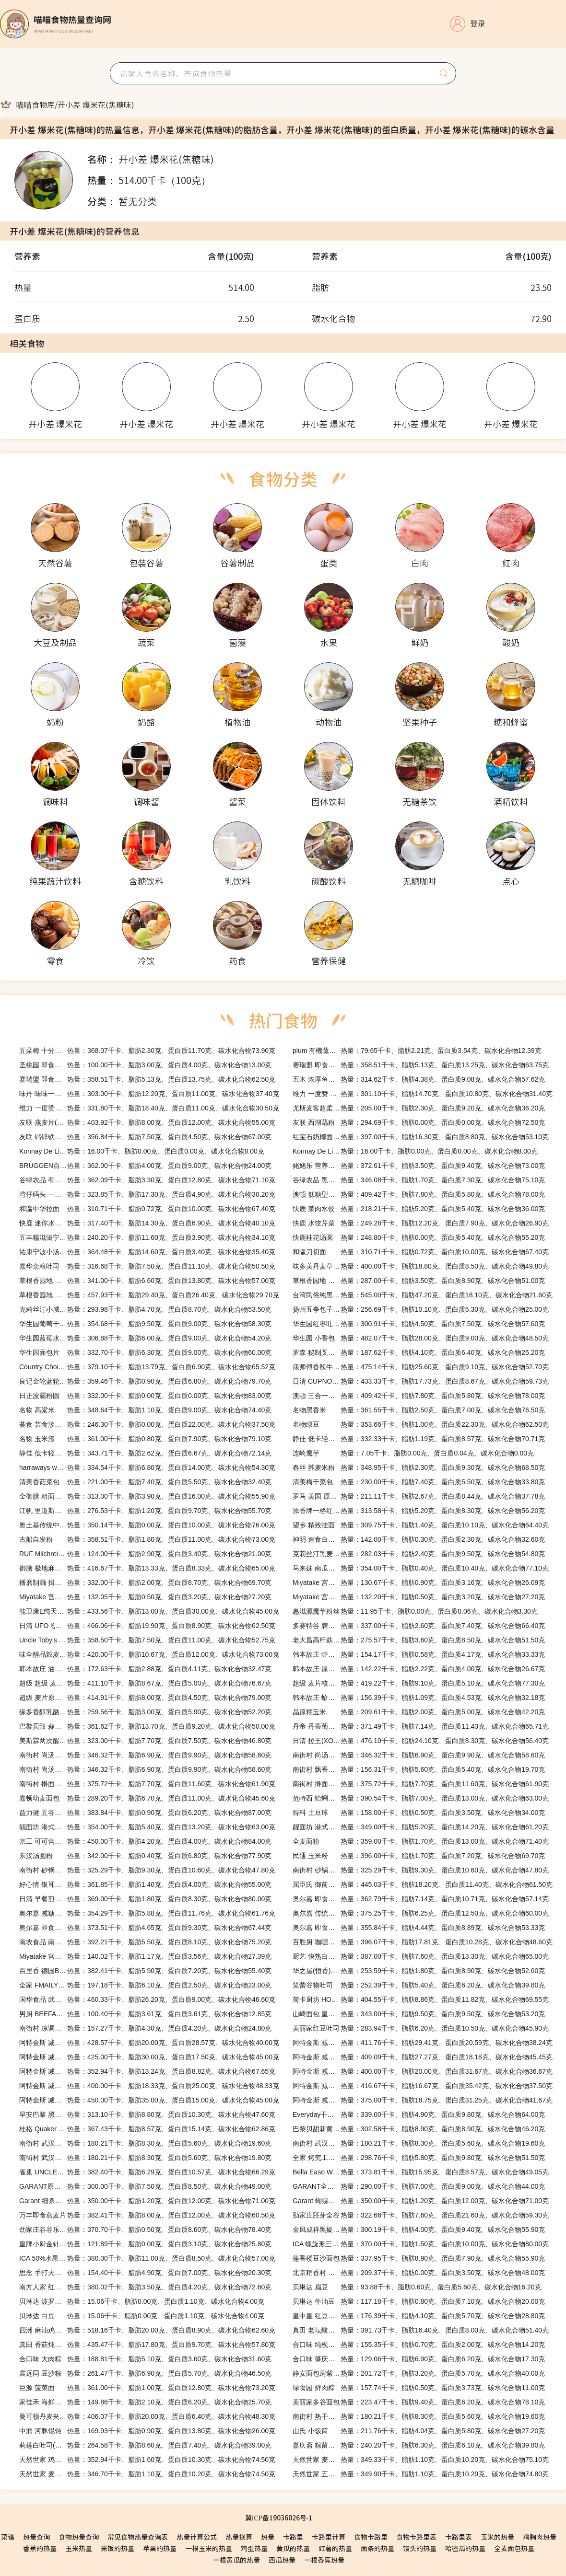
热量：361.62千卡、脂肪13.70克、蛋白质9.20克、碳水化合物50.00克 (147, 1726)
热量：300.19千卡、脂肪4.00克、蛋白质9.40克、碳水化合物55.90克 (419, 2229)
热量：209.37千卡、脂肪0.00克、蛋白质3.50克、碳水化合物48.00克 (419, 2272)
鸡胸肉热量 (539, 2536)
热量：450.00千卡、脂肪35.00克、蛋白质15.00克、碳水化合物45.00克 (149, 2100)
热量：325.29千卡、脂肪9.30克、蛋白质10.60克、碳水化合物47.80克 (147, 1870)
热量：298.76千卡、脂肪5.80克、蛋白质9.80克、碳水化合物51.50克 (419, 2157)
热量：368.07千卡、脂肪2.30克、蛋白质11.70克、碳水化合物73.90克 (147, 1050)
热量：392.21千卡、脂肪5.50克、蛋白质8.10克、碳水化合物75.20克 (145, 1942)
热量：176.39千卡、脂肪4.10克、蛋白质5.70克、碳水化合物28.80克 (419, 2316)
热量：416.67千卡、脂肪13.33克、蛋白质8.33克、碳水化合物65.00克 (147, 1568)
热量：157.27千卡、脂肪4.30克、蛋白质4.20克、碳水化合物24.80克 (145, 2028)
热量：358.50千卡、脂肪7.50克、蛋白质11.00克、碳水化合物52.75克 (147, 1640)
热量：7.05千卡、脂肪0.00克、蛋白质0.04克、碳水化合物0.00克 (413, 1453)
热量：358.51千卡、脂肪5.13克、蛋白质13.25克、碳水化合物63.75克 (421, 1065)
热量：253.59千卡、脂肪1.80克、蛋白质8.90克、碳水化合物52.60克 (419, 1970)
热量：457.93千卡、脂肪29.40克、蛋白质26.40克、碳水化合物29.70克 (149, 1295)
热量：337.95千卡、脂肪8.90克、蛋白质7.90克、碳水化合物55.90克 (419, 2258)
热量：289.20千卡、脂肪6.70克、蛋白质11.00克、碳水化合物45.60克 (147, 1798)
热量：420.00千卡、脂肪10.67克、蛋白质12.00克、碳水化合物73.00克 (149, 1654)
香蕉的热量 (40, 2548)
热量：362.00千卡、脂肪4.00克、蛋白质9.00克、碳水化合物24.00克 (145, 1165)
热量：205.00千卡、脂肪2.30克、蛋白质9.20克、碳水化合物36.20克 (419, 1108)
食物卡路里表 (416, 2536)
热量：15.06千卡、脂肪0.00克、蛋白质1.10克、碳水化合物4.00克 (141, 2301)
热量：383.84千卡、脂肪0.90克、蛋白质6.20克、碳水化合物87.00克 (145, 1812)
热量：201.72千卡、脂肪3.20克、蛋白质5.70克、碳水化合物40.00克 (419, 2373)
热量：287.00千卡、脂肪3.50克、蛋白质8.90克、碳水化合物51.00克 (419, 1280)
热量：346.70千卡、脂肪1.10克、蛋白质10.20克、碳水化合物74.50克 (147, 2474)
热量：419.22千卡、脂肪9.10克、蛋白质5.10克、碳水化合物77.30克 (419, 1683)
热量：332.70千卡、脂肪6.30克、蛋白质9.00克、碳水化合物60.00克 (145, 1352)
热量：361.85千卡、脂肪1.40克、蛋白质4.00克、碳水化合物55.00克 (145, 1884)
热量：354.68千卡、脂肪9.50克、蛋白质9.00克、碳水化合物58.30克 (145, 1323)
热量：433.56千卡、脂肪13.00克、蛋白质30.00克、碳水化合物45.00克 (149, 1611)
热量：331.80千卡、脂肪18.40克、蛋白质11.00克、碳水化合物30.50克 (149, 1108)
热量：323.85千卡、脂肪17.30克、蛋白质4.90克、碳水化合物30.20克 (147, 1194)
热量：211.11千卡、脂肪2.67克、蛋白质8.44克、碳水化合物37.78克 (419, 1496)
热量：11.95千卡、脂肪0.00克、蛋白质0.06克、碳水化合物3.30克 (415, 1611)
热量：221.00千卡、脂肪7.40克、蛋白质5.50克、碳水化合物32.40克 (145, 1482)
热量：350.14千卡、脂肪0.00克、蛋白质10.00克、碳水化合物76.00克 (147, 1525)
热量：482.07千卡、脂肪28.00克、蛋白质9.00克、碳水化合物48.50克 (421, 1338)
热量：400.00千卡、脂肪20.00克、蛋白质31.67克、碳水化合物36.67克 (423, 2071)
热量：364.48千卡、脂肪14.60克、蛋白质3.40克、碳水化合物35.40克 (147, 1252)
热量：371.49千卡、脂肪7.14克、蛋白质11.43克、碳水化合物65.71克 (421, 1726)
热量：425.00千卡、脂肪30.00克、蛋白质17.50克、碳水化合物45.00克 (149, 2057)
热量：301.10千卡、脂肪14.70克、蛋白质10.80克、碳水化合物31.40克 (423, 1093)
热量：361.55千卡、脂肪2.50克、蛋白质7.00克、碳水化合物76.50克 (419, 1410)
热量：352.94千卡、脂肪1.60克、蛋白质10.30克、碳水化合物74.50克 (147, 2459)
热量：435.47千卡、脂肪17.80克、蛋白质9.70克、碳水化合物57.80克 (147, 2344)
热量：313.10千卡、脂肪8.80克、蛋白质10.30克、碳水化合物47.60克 (147, 2114)
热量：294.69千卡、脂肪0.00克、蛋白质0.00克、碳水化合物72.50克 (419, 1122)
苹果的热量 (160, 2548)
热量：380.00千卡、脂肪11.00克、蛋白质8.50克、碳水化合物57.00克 (147, 2258)
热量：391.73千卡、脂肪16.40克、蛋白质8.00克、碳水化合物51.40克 (421, 2330)
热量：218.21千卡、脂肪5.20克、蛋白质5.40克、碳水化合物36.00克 (419, 1208)
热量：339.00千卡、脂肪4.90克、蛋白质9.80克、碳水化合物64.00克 (419, 2114)
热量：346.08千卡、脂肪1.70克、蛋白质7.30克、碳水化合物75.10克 (419, 1180)
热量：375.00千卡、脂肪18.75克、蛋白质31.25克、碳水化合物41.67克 (423, 2100)
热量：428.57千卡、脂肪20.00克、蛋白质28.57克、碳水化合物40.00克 (149, 2042)
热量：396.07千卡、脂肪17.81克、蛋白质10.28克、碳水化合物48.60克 (423, 1942)
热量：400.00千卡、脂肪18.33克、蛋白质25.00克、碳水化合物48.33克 (149, 2085)
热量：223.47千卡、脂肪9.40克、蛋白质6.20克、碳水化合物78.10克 (419, 2402)
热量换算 (238, 2536)
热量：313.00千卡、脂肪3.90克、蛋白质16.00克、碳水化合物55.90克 (147, 1496)
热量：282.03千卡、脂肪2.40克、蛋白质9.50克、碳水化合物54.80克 (419, 1553)
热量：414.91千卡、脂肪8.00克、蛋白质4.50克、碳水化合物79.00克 (145, 1697)
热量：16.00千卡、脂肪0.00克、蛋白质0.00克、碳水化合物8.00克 (141, 1151)
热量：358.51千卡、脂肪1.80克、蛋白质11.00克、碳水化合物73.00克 (147, 1539)
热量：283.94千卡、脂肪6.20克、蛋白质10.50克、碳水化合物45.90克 (421, 2028)
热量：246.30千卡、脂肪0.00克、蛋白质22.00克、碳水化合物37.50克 (147, 1424)
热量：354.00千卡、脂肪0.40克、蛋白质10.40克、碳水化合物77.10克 (421, 1568)
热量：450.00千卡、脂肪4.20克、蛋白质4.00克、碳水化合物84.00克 (145, 1841)
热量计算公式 (197, 2536)
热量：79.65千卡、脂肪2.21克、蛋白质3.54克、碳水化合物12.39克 (417, 1050)
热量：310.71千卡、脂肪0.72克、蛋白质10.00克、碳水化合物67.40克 (147, 1208)
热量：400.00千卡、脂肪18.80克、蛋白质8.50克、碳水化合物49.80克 (421, 1266)
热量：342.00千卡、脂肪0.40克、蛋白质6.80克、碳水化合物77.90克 (145, 1855)
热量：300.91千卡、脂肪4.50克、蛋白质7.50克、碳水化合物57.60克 (419, 1323)
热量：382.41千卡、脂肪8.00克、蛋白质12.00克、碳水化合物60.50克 (147, 2215)
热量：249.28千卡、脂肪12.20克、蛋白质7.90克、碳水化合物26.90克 (421, 1223)
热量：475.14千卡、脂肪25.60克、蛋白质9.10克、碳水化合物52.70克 (421, 1367)
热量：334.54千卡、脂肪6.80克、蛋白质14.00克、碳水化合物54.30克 (147, 1467)
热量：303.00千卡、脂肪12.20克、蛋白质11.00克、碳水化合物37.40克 (149, 1093)
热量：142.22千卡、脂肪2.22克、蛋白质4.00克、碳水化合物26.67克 (419, 1669)
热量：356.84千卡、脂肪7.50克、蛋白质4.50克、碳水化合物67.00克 (145, 1137)
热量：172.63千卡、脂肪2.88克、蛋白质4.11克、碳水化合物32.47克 (145, 1669)
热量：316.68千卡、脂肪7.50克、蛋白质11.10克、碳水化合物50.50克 (147, 1266)
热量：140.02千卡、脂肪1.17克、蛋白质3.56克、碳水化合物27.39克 (145, 1956)
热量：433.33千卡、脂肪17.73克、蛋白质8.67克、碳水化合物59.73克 (421, 1381)
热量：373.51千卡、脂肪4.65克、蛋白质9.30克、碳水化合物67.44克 (145, 1927)
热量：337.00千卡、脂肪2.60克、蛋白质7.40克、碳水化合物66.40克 (419, 1625)
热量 (267, 2536)
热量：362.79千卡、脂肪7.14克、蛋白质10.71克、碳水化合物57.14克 (421, 1899)
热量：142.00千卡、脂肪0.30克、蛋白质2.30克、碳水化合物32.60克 (419, 1539)
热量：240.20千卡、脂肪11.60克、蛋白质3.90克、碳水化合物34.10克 (147, 1237)
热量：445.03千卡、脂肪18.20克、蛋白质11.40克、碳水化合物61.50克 (423, 1884)
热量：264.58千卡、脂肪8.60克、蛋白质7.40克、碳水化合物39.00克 (145, 2445)
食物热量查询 (79, 2536)
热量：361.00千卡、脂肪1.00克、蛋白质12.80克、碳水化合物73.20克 (147, 2387)
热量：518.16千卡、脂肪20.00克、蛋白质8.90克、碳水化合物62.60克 (147, 2330)
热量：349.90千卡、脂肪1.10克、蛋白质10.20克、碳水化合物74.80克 (421, 2474)
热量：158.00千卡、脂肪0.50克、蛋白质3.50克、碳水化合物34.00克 (419, 1812)
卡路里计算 (328, 2536)
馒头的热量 (419, 2548)
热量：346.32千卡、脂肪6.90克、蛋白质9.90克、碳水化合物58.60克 (145, 1755)
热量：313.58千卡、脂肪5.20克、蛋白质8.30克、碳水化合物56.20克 (419, 1510)
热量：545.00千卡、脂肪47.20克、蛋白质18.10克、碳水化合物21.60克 (423, 1295)
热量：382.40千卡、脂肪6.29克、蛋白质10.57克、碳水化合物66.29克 (147, 2172)
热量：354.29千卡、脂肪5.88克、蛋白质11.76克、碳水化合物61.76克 (147, 1913)
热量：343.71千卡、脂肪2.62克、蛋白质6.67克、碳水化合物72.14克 (145, 1453)
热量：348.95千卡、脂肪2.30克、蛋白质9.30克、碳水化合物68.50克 (419, 1467)
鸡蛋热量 (254, 2548)
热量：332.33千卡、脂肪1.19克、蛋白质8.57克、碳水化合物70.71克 (419, 1438)
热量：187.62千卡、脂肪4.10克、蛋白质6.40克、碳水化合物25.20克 (419, 1352)
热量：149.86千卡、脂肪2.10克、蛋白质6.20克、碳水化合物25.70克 (145, 2402)
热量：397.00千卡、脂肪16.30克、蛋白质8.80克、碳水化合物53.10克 (421, 1137)
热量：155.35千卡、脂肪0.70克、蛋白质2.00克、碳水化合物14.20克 (419, 2344)
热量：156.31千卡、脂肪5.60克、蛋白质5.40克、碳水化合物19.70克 (419, 1769)
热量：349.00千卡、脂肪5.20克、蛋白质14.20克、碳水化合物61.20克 (421, 1827)
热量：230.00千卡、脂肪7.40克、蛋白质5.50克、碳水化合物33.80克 (419, 1482)
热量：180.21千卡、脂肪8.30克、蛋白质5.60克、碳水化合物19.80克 (145, 2157)
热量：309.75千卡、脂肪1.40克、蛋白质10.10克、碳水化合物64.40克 (421, 1525)
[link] (35, 104)
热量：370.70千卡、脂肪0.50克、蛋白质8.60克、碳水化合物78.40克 (145, 2229)
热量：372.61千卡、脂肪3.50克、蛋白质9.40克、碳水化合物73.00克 (419, 1165)
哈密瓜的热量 (465, 2548)
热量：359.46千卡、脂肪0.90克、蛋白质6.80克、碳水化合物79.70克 (145, 1381)
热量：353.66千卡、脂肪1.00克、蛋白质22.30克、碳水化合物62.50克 (421, 1424)
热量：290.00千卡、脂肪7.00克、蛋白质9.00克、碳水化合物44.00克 (419, 2186)
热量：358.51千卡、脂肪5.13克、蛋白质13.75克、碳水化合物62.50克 (147, 1079)
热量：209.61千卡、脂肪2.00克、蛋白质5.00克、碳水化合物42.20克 (419, 1712)
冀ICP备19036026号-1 (278, 2517)
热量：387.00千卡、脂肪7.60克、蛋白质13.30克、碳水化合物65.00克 (421, 1956)
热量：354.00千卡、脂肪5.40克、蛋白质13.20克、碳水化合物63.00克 (147, 1827)
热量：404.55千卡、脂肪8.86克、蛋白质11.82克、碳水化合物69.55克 (421, 1999)
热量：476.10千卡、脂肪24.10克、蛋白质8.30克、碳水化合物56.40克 (421, 1740)
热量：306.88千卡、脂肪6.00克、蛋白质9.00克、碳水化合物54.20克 (145, 1338)
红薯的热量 (335, 2548)
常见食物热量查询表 (137, 2536)
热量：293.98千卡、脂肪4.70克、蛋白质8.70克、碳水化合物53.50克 (145, 1309)
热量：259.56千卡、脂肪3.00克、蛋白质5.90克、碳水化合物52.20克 (145, 1712)
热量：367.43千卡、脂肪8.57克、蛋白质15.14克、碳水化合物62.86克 (147, 2129)
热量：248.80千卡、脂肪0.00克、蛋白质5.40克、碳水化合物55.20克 (419, 1237)
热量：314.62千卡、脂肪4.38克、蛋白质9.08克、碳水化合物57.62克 (419, 1079)
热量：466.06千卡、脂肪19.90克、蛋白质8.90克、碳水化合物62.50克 (147, 1625)
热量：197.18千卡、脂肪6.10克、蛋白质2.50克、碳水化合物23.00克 (145, 1985)
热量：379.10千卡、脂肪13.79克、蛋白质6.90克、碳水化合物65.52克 (147, 1367)
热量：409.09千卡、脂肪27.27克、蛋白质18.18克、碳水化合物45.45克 (423, 2057)
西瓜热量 (282, 2559)
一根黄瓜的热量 (236, 2559)
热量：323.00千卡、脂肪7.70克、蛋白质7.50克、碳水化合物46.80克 (145, 1740)
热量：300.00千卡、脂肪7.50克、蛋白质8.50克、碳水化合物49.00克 (145, 2186)
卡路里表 (458, 2536)
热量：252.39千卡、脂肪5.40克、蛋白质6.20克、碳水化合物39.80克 (419, 1985)
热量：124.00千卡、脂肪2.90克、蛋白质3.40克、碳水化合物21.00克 (145, 1553)
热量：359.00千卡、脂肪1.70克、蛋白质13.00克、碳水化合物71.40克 (421, 1841)
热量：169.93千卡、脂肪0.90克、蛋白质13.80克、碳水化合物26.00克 (147, 2431)
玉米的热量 (497, 2536)
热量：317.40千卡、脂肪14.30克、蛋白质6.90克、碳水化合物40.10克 (147, 1223)
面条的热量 (377, 2548)
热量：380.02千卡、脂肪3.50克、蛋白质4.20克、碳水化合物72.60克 (145, 2287)
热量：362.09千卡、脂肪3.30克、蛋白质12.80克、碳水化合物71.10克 (147, 1180)
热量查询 (36, 2536)
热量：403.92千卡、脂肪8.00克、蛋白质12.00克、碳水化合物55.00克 (147, 1122)
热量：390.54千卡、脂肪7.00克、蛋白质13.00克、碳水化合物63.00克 (421, 1798)
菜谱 (7, 2536)
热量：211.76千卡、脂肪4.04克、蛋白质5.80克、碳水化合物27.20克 (419, 2431)
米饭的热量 (117, 2548)
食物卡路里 (371, 2536)
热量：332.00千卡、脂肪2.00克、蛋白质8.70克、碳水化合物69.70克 (145, 1582)
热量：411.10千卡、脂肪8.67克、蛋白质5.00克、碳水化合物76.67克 (145, 1683)
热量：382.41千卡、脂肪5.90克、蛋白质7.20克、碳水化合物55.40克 (145, 1970)
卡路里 (293, 2536)
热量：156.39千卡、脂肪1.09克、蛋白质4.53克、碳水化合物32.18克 (419, 1697)
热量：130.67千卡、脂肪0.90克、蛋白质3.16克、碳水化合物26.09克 (419, 1582)
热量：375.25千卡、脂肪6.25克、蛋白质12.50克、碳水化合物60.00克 (421, 1913)
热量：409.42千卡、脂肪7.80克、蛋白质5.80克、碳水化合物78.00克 (419, 1194)
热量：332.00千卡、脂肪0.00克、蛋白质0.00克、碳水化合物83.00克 (145, 1395)
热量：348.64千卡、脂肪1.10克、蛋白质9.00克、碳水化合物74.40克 (145, 1410)
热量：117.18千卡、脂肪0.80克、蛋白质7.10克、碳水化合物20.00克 (419, 2301)
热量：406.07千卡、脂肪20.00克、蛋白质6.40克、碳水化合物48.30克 (147, 2416)
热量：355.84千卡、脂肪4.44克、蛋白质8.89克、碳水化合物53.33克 (419, 1927)
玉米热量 (78, 2548)
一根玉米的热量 (208, 2548)
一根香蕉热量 (324, 2559)
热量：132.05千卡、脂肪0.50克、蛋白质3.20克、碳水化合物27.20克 (145, 1597)
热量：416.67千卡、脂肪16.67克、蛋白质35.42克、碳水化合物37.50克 (423, 2085)
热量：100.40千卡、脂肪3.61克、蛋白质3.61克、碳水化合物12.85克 (145, 2014)
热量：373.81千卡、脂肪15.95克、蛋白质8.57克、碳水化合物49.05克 (421, 2172)
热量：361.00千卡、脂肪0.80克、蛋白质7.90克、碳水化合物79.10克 (145, 1438)
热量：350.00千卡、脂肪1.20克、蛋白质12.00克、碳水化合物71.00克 (147, 2200)
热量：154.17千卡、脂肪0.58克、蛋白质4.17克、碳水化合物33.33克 (419, 1654)
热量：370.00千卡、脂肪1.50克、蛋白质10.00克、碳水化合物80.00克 (421, 2244)
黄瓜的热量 (293, 2548)
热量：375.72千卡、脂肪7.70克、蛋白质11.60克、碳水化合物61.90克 (147, 1784)
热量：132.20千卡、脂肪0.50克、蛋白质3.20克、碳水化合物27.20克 (419, 1597)
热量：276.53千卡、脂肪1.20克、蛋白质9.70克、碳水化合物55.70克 (145, 1510)
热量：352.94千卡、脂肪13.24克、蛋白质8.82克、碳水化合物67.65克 (147, 2071)
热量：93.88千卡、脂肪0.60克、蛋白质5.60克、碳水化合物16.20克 (417, 2287)
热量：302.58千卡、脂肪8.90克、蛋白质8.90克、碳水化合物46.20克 (419, 2129)
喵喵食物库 (35, 104)
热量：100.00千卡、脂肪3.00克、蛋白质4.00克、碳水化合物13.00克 (145, 1065)
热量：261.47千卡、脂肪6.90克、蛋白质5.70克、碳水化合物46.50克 (145, 2373)
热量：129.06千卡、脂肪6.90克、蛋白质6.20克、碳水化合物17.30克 (419, 2359)
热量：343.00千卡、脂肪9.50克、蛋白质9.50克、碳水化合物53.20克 (419, 2014)
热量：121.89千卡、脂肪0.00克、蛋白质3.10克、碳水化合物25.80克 (145, 2244)
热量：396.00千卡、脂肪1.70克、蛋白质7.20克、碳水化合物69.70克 (419, 1855)
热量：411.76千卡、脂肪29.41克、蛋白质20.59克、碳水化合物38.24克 (423, 2042)
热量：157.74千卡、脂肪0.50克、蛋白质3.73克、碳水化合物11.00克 (419, 2387)
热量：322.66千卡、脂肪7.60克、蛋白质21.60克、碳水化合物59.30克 (421, 2215)
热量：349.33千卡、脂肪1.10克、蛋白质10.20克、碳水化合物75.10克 (421, 2459)
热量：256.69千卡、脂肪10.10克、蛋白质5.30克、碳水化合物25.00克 (421, 1309)
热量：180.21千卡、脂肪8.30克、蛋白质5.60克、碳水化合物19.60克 (145, 2143)
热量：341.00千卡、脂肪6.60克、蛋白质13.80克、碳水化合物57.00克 (147, 1280)
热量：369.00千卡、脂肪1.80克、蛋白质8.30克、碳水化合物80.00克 (145, 1899)
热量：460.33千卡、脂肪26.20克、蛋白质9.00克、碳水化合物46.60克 (147, 1999)
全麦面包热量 (514, 2548)
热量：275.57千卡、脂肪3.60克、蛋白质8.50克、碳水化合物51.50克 (419, 1640)
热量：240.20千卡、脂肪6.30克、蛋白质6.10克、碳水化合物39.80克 (419, 2445)
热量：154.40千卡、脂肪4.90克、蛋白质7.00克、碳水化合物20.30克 (145, 2272)
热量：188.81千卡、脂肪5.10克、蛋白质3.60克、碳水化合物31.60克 (145, 2359)
